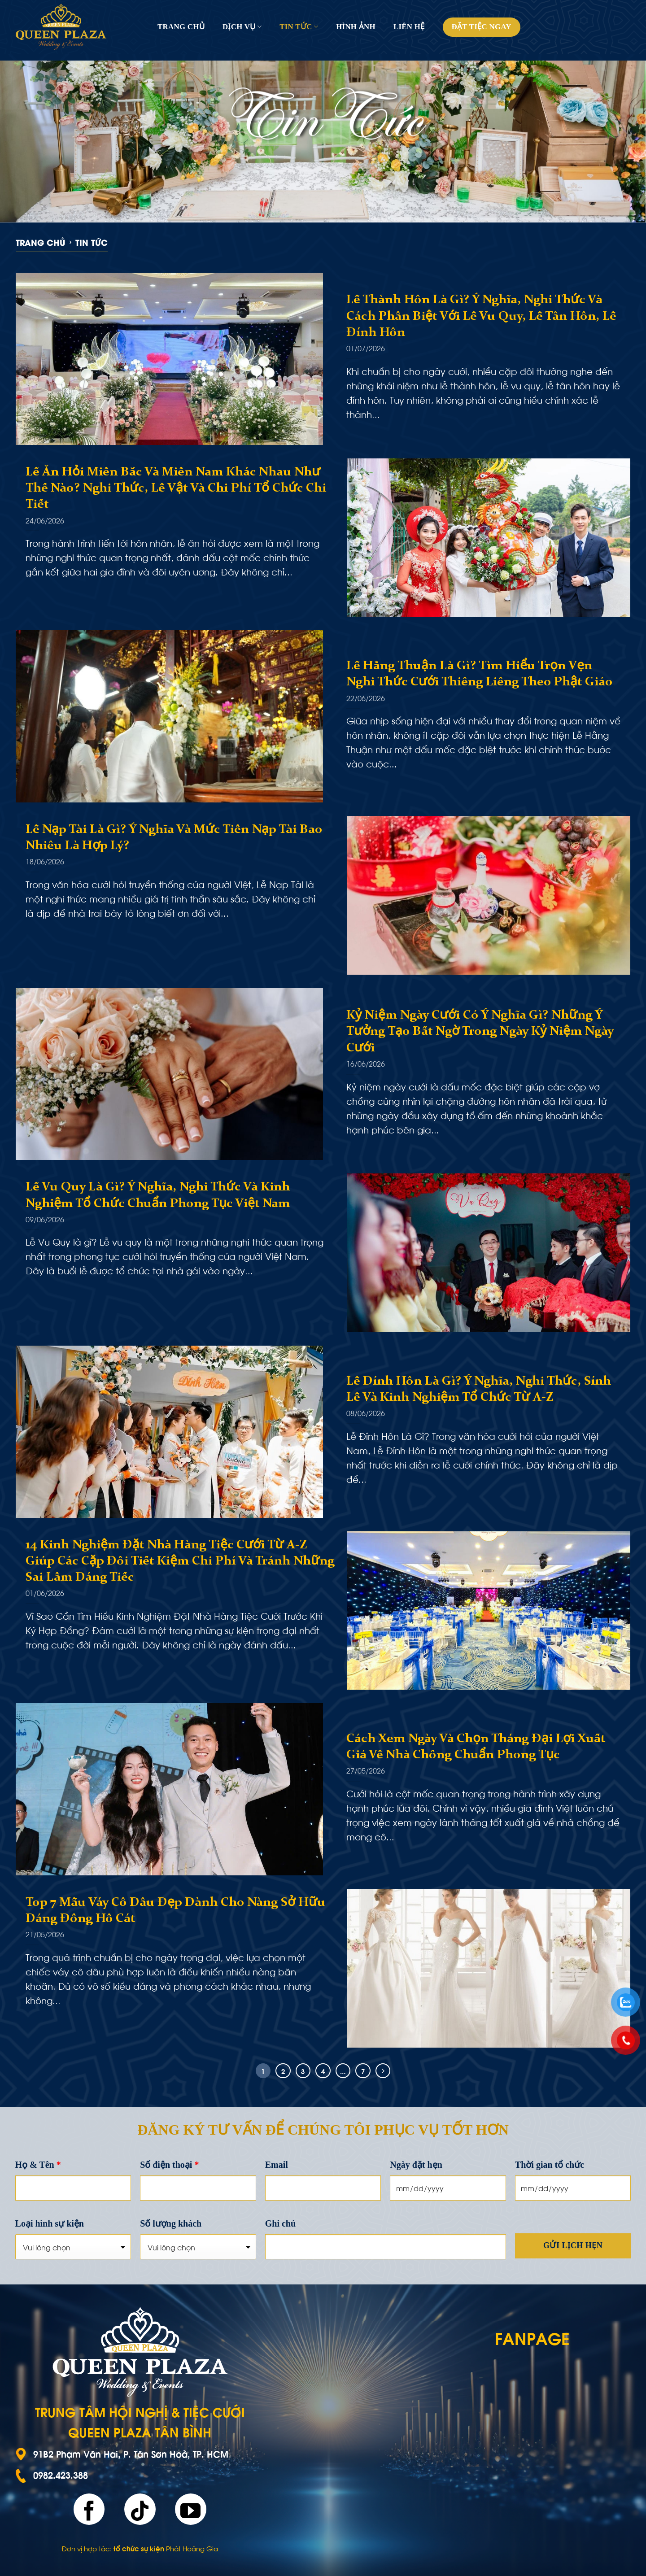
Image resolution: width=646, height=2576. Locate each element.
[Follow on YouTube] (190, 2509)
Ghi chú (280, 2223)
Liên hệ (409, 26)
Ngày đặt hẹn (416, 2165)
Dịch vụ (242, 26)
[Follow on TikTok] (140, 2509)
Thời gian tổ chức (549, 2165)
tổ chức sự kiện (138, 2548)
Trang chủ (181, 26)
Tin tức (298, 26)
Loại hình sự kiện (49, 2223)
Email (276, 2165)
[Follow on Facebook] (89, 2509)
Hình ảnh (355, 26)
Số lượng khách (170, 2223)
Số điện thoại (169, 2165)
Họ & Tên (38, 2165)
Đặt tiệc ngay (481, 26)
